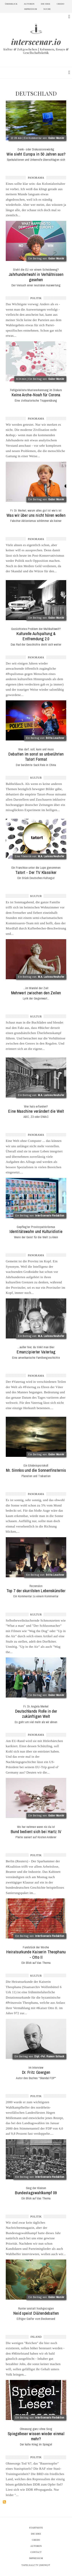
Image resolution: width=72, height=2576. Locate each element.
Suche (47, 9)
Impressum (30, 9)
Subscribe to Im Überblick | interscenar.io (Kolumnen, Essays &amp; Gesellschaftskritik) (4, 2501)
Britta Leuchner (55, 738)
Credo (60, 4)
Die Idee (45, 4)
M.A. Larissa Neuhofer (51, 856)
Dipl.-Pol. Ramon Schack (49, 2056)
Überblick (11, 4)
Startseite (36, 2527)
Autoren (29, 4)
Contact (35, 2552)
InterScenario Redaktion (49, 1215)
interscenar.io (36, 42)
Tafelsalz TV (36, 2565)
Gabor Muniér (56, 138)
